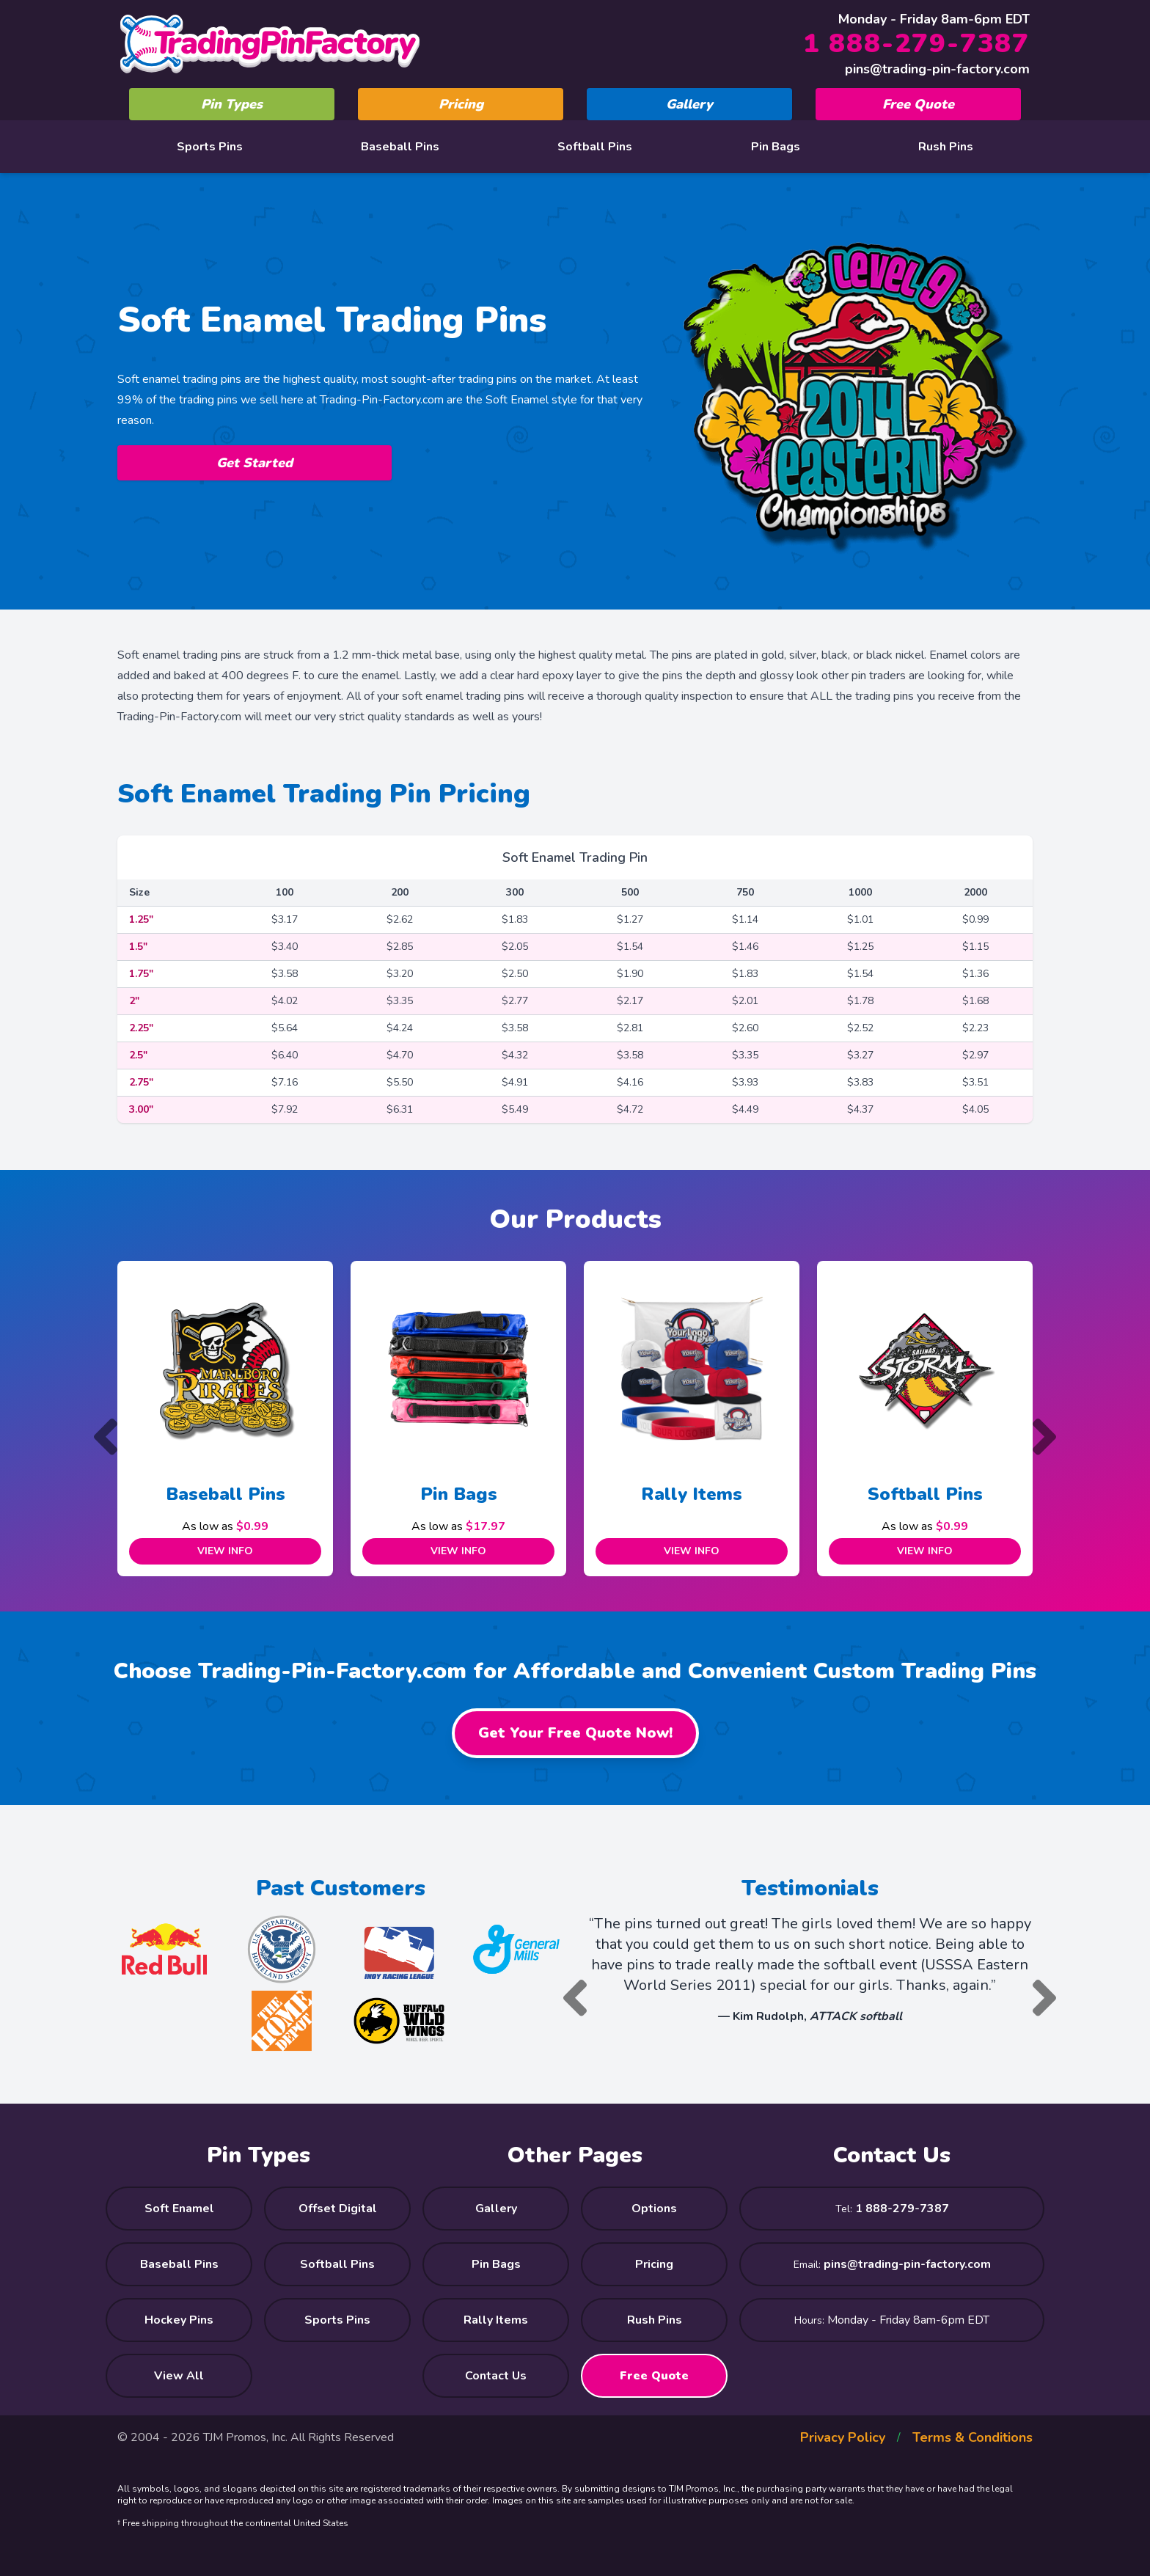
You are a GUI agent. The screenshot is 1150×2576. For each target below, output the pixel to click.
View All (179, 2376)
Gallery (689, 104)
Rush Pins (945, 147)
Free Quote (918, 104)
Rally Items (692, 1494)
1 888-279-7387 (916, 44)
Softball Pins (594, 147)
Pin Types (232, 104)
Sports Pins (210, 147)
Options (654, 2208)
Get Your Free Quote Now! (575, 1733)
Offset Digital (338, 2208)
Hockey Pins (178, 2320)
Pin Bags (775, 147)
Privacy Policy (842, 2437)
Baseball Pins (400, 147)
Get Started (254, 463)
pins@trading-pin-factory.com (937, 69)
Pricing (461, 104)
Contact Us (496, 2376)
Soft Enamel (179, 2208)
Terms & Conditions (972, 2437)
